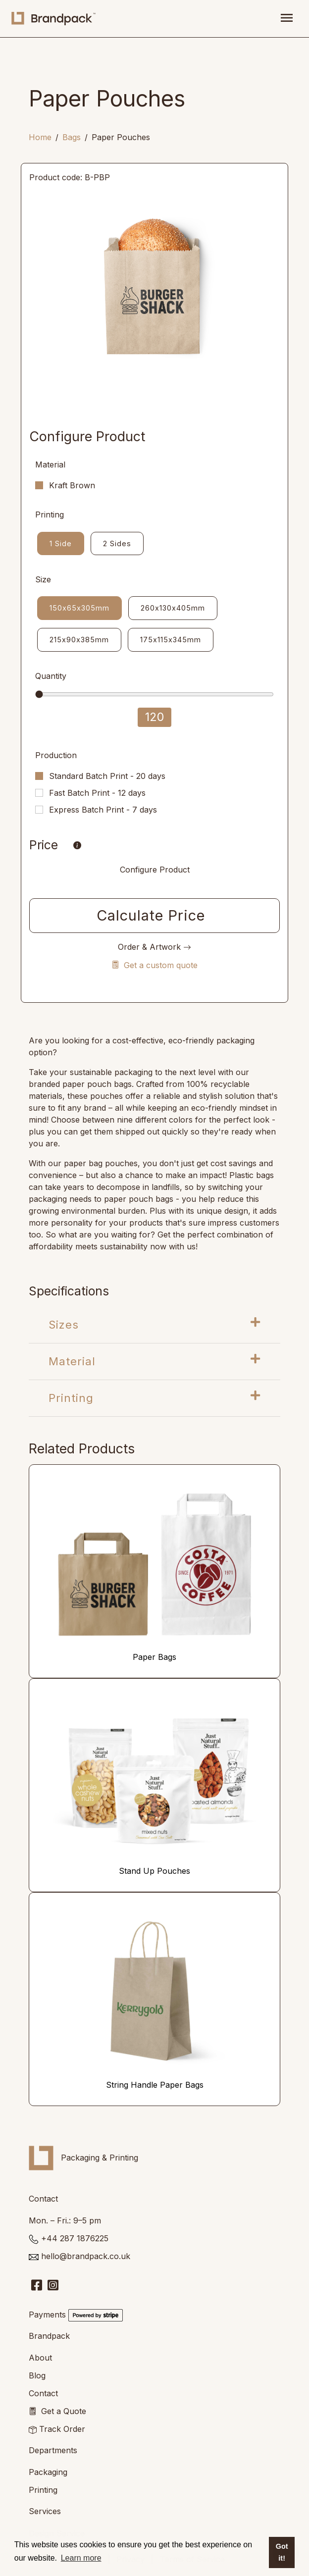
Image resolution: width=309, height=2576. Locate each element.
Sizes (154, 1324)
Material (154, 1360)
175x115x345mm (170, 639)
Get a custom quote (154, 965)
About (40, 2358)
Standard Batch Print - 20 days (107, 776)
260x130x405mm (173, 607)
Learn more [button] (81, 2558)
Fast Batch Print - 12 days (97, 793)
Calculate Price (151, 915)
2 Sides (117, 543)
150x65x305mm (79, 607)
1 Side (61, 543)
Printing (154, 1397)
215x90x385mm (79, 639)
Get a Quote (63, 2411)
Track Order (62, 2429)
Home (40, 137)
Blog (37, 2375)
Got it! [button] (282, 2552)
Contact (43, 2393)
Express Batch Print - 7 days (103, 810)
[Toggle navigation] (286, 18)
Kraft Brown (72, 485)
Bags (71, 137)
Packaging (48, 2472)
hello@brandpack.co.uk (85, 2256)
